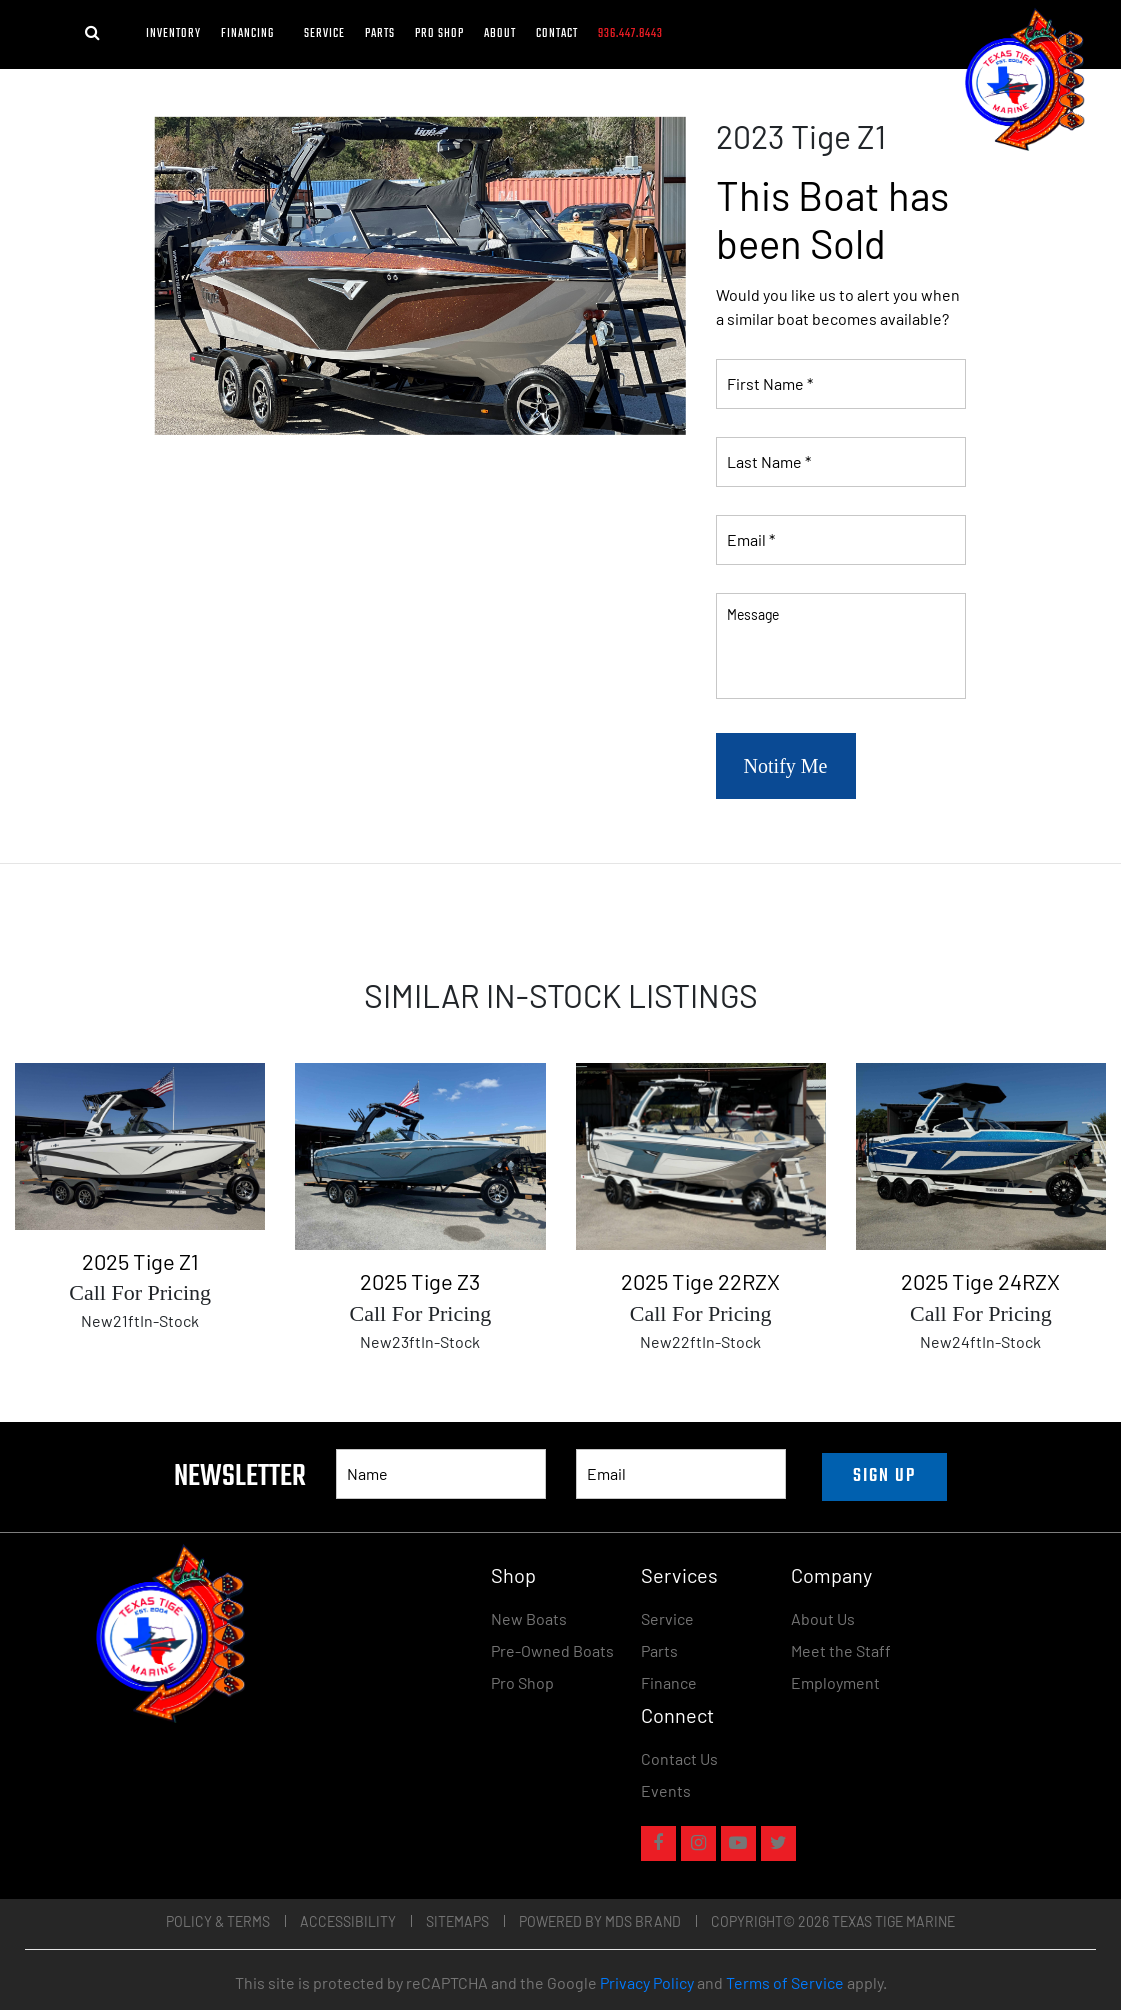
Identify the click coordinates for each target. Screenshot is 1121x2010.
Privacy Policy (647, 1982)
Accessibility (348, 1921)
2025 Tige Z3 (420, 1281)
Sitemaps (457, 1921)
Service (324, 34)
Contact (557, 34)
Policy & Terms (218, 1921)
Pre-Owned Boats (552, 1650)
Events (666, 1790)
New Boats (529, 1618)
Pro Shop (439, 34)
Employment (835, 1682)
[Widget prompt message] (967, 1789)
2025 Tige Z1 (140, 1261)
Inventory (173, 34)
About (500, 34)
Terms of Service (785, 1982)
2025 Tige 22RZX (700, 1281)
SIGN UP (884, 1476)
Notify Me (786, 766)
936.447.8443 (630, 34)
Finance (669, 1682)
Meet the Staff (841, 1650)
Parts (380, 34)
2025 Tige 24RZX (980, 1281)
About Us (823, 1618)
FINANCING (252, 34)
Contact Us (679, 1758)
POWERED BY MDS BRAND (600, 1921)
